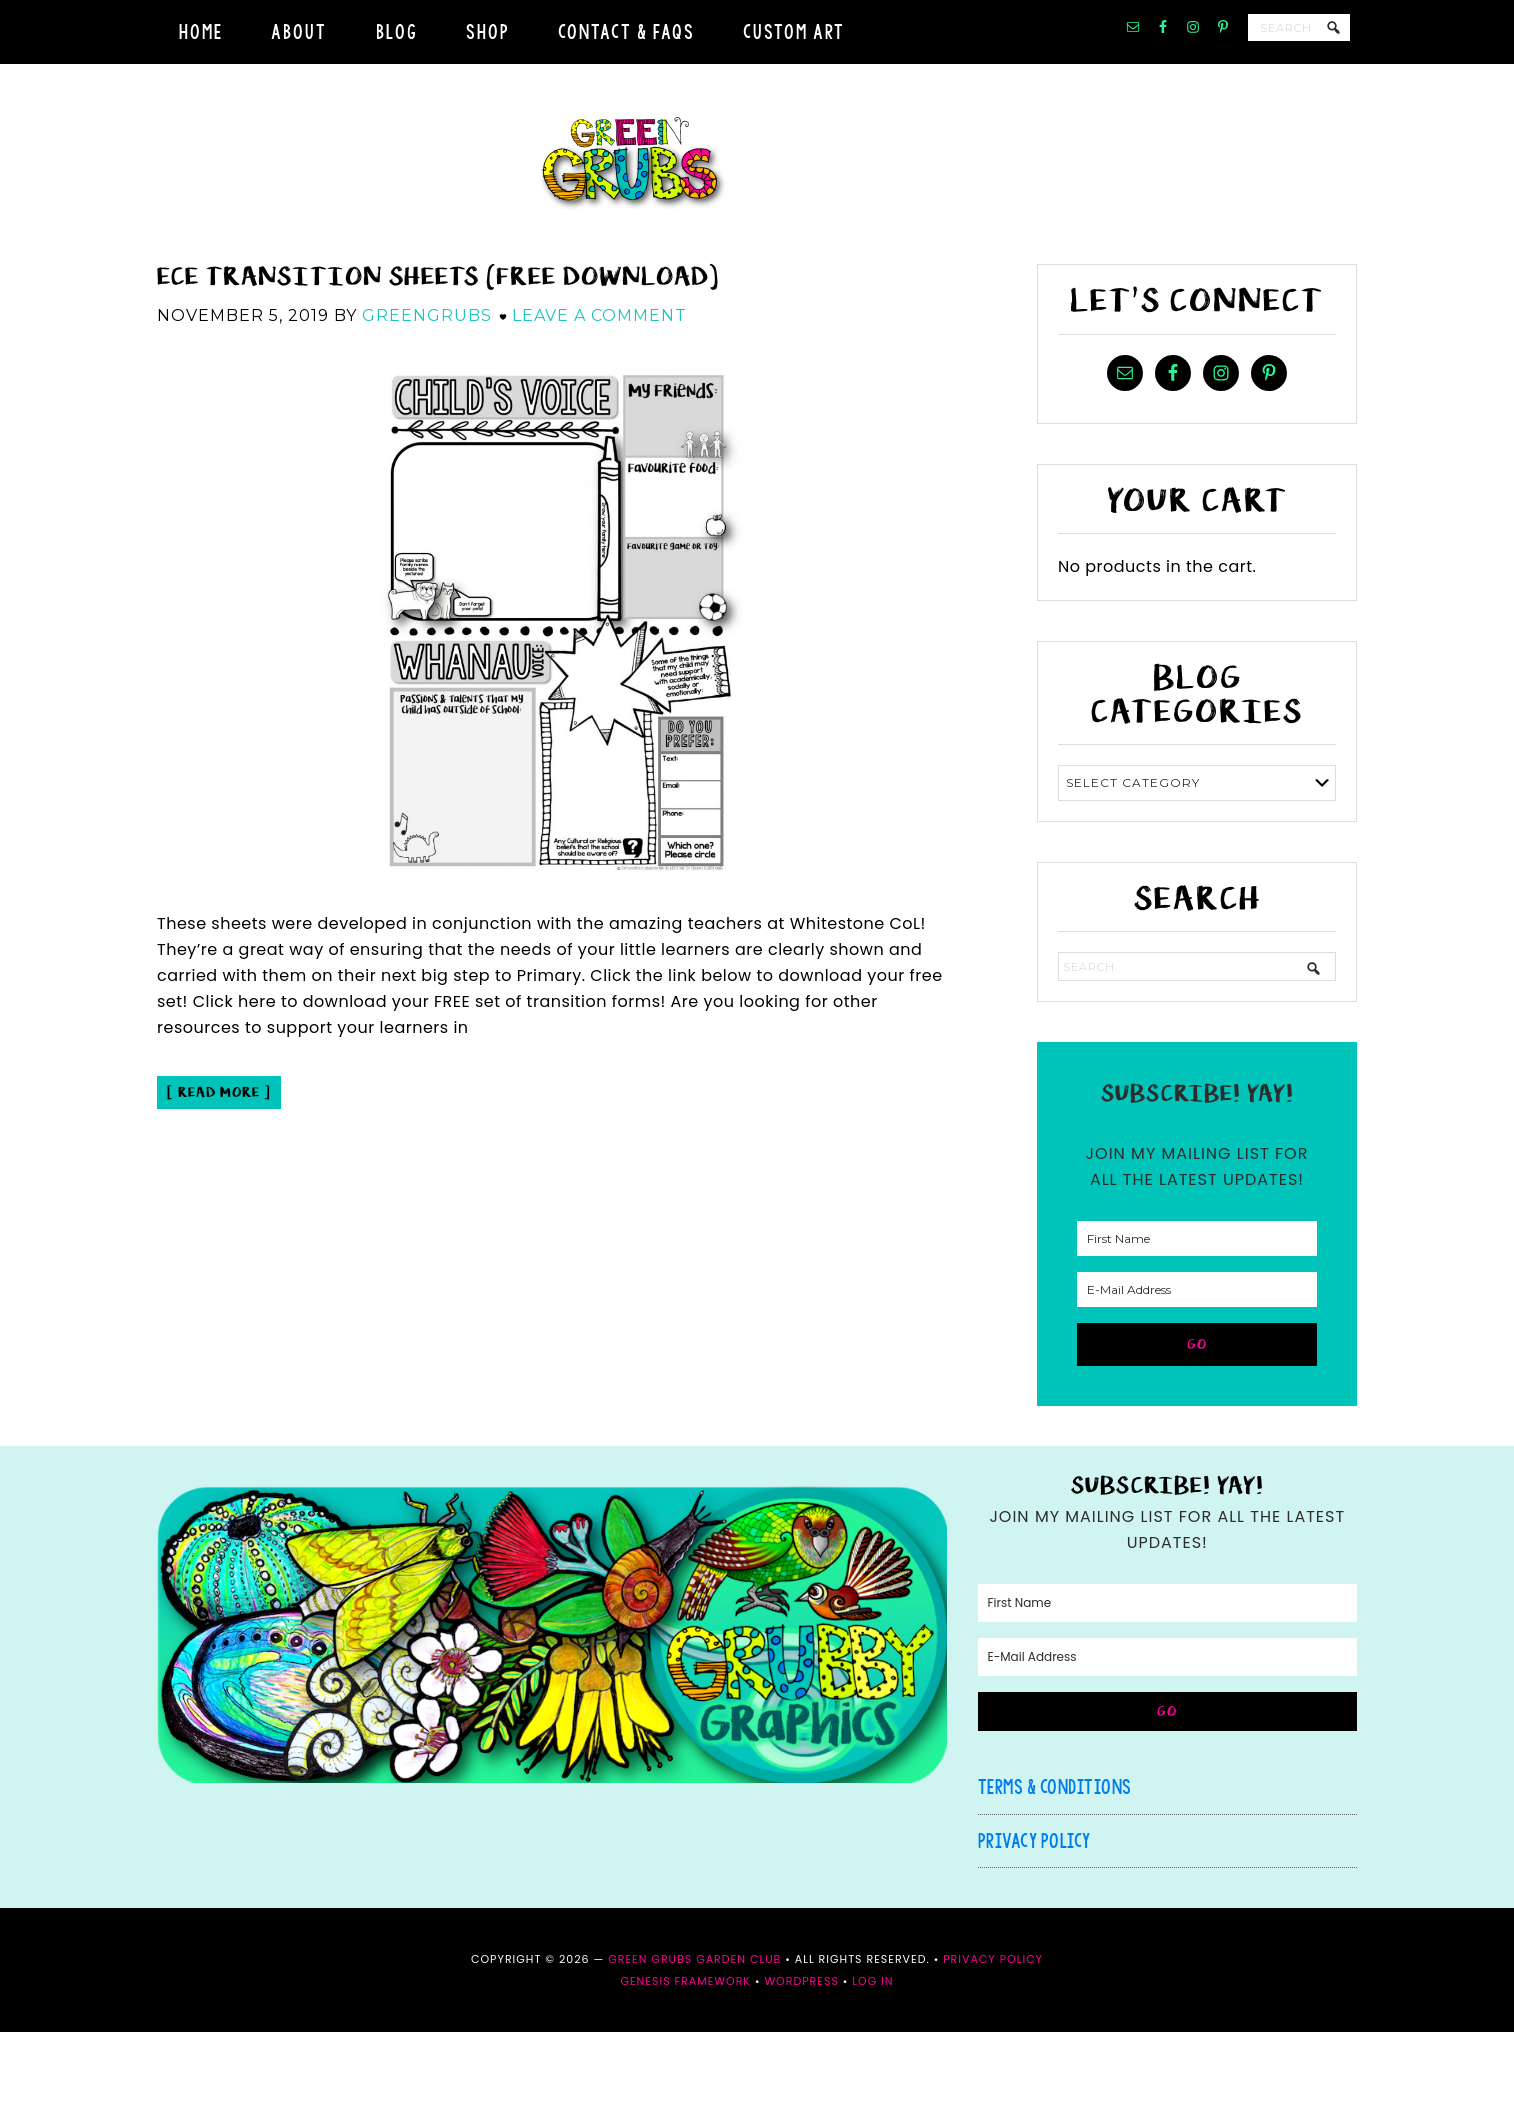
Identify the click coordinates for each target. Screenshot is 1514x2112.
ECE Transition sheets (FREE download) (438, 356)
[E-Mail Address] (1197, 1369)
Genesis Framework (685, 2061)
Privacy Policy (1034, 1920)
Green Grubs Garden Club (757, 204)
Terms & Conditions (1055, 1866)
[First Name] (1197, 1318)
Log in (872, 2061)
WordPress (801, 2061)
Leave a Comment (599, 395)
